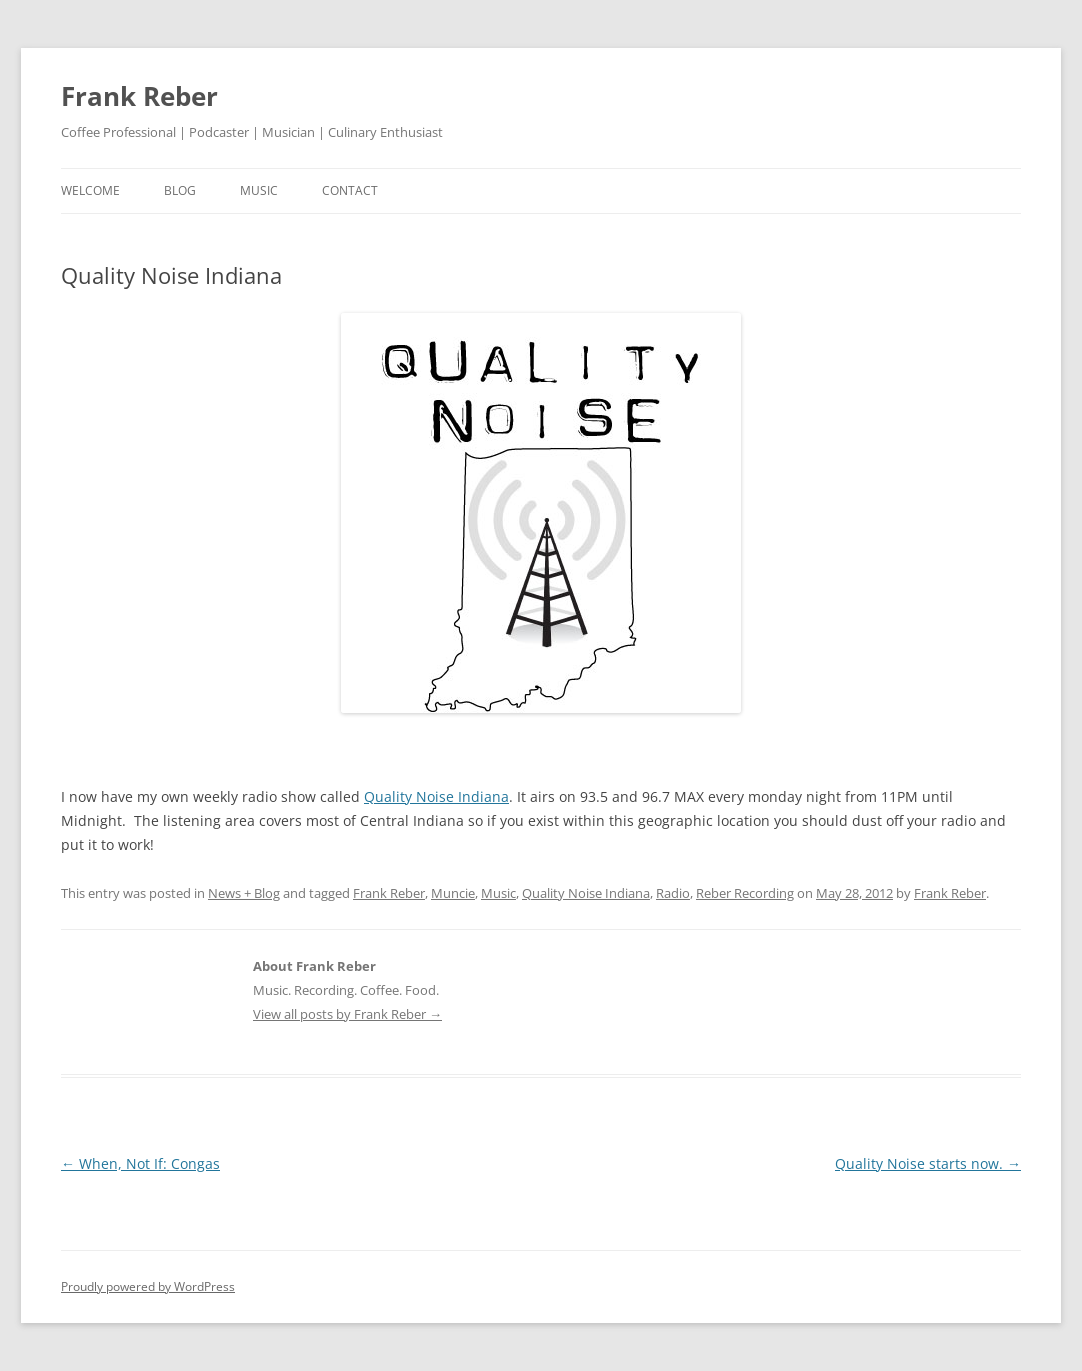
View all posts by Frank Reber (347, 1014)
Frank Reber (139, 96)
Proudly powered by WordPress (148, 1286)
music (259, 190)
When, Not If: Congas (140, 1163)
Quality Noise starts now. (928, 1163)
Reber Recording (745, 893)
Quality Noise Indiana (436, 796)
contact (350, 190)
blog (180, 190)
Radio (673, 893)
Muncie (453, 893)
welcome (90, 190)
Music (498, 893)
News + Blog (244, 893)
